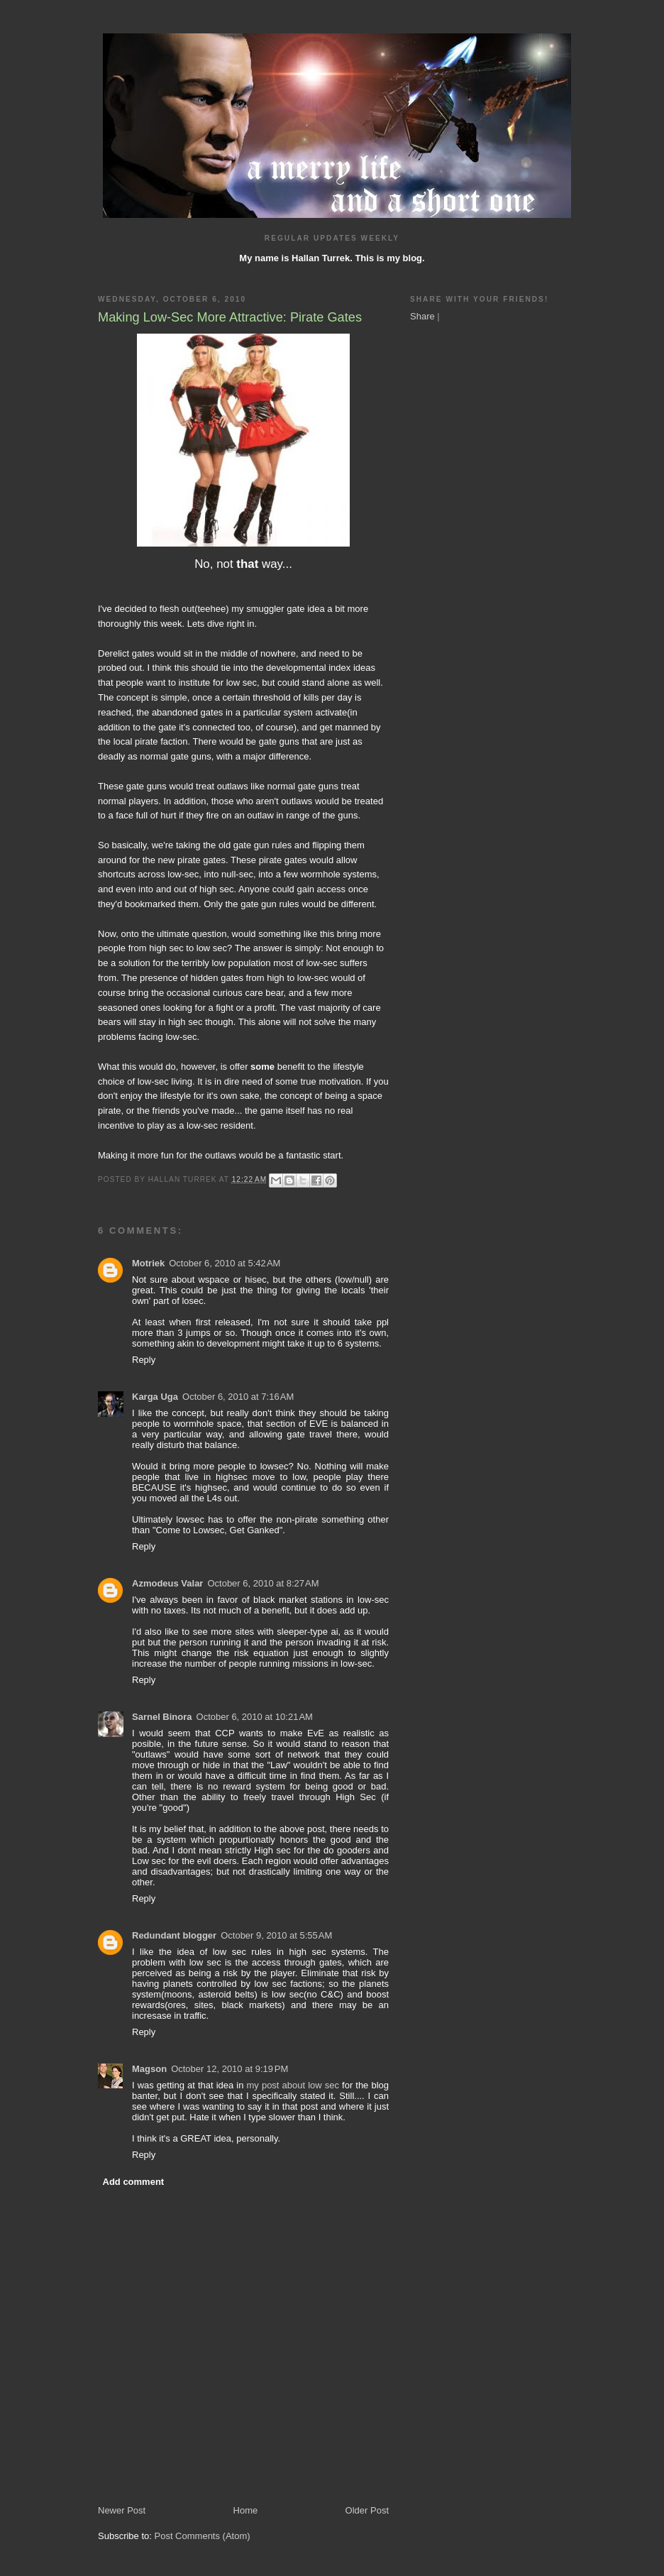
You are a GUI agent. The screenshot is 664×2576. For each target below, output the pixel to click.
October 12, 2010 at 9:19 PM (229, 2068)
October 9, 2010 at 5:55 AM (276, 1935)
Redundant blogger (174, 1935)
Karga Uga (155, 1396)
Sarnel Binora (162, 1716)
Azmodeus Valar (167, 1583)
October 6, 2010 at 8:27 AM (263, 1583)
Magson (149, 2068)
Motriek (148, 1263)
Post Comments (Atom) (202, 2536)
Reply (143, 1359)
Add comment (134, 2181)
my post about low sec (293, 2085)
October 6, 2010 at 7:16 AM (238, 1396)
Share (422, 316)
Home (245, 2510)
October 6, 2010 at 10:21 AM (255, 1716)
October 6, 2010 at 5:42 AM (224, 1263)
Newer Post (121, 2510)
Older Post (367, 2510)
